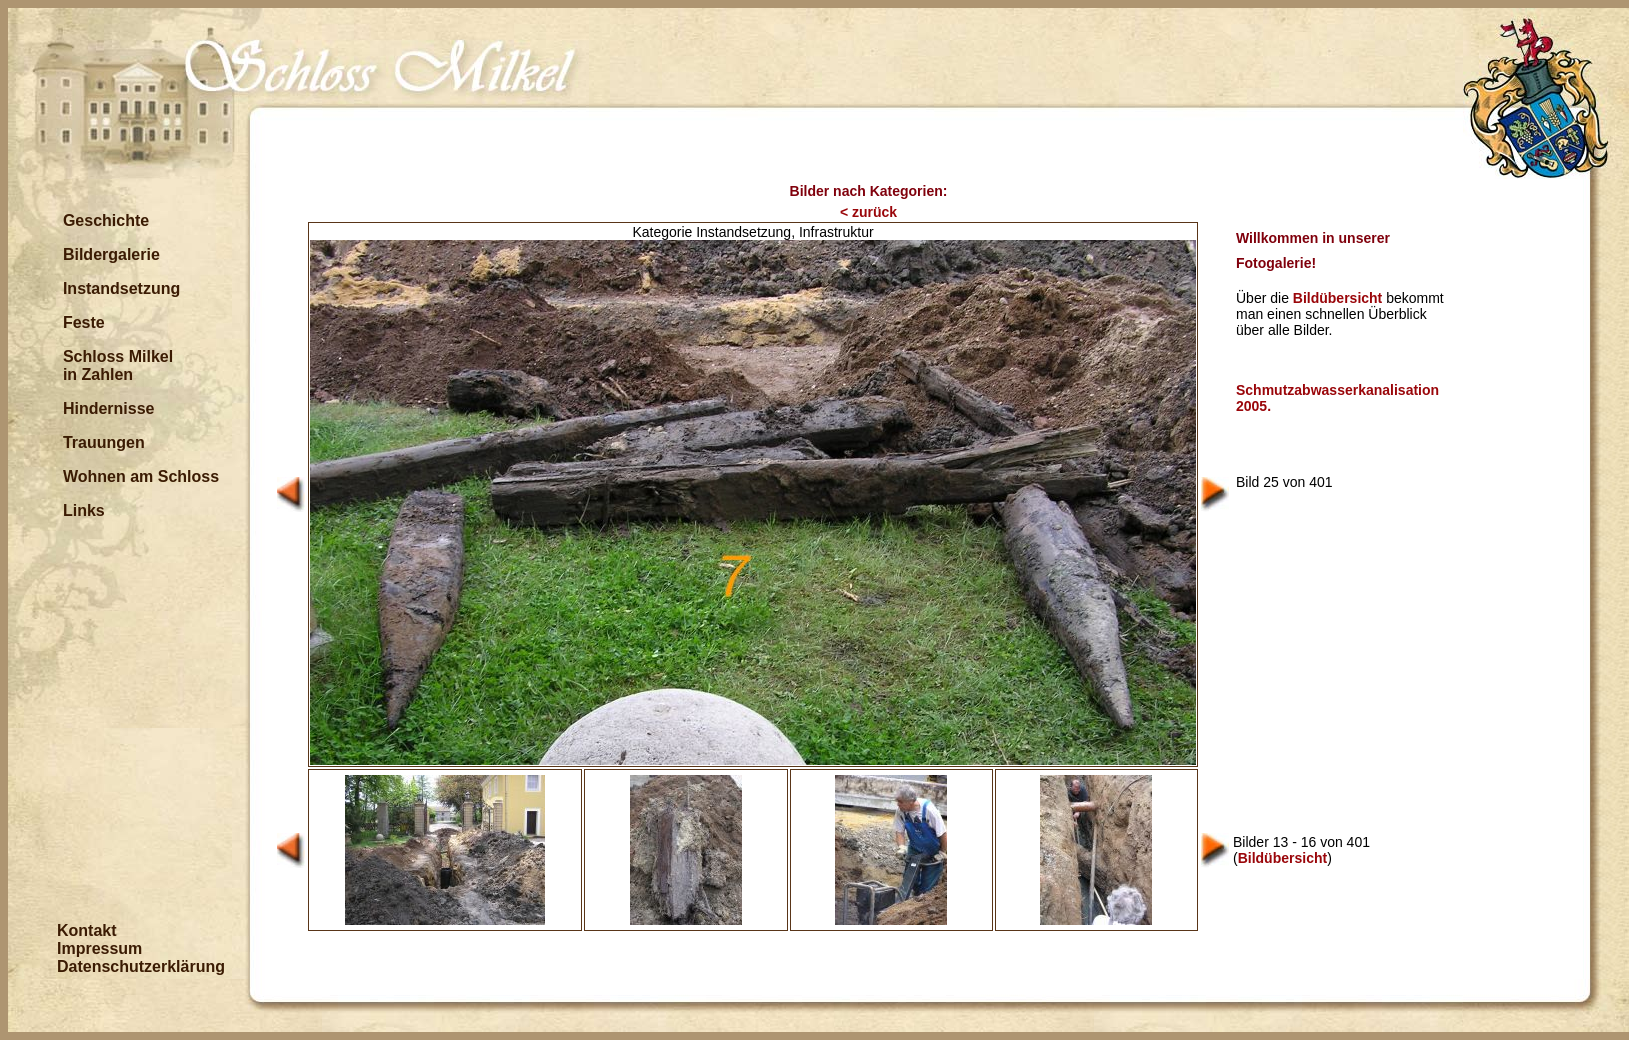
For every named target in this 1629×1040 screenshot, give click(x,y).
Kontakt (87, 930)
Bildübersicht (1337, 298)
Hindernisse (109, 408)
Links (84, 510)
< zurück (868, 212)
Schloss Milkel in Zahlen (118, 365)
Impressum (99, 948)
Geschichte (106, 220)
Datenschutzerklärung (141, 966)
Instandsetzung (121, 288)
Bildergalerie (111, 254)
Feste (84, 322)
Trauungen (104, 442)
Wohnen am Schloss (141, 476)
